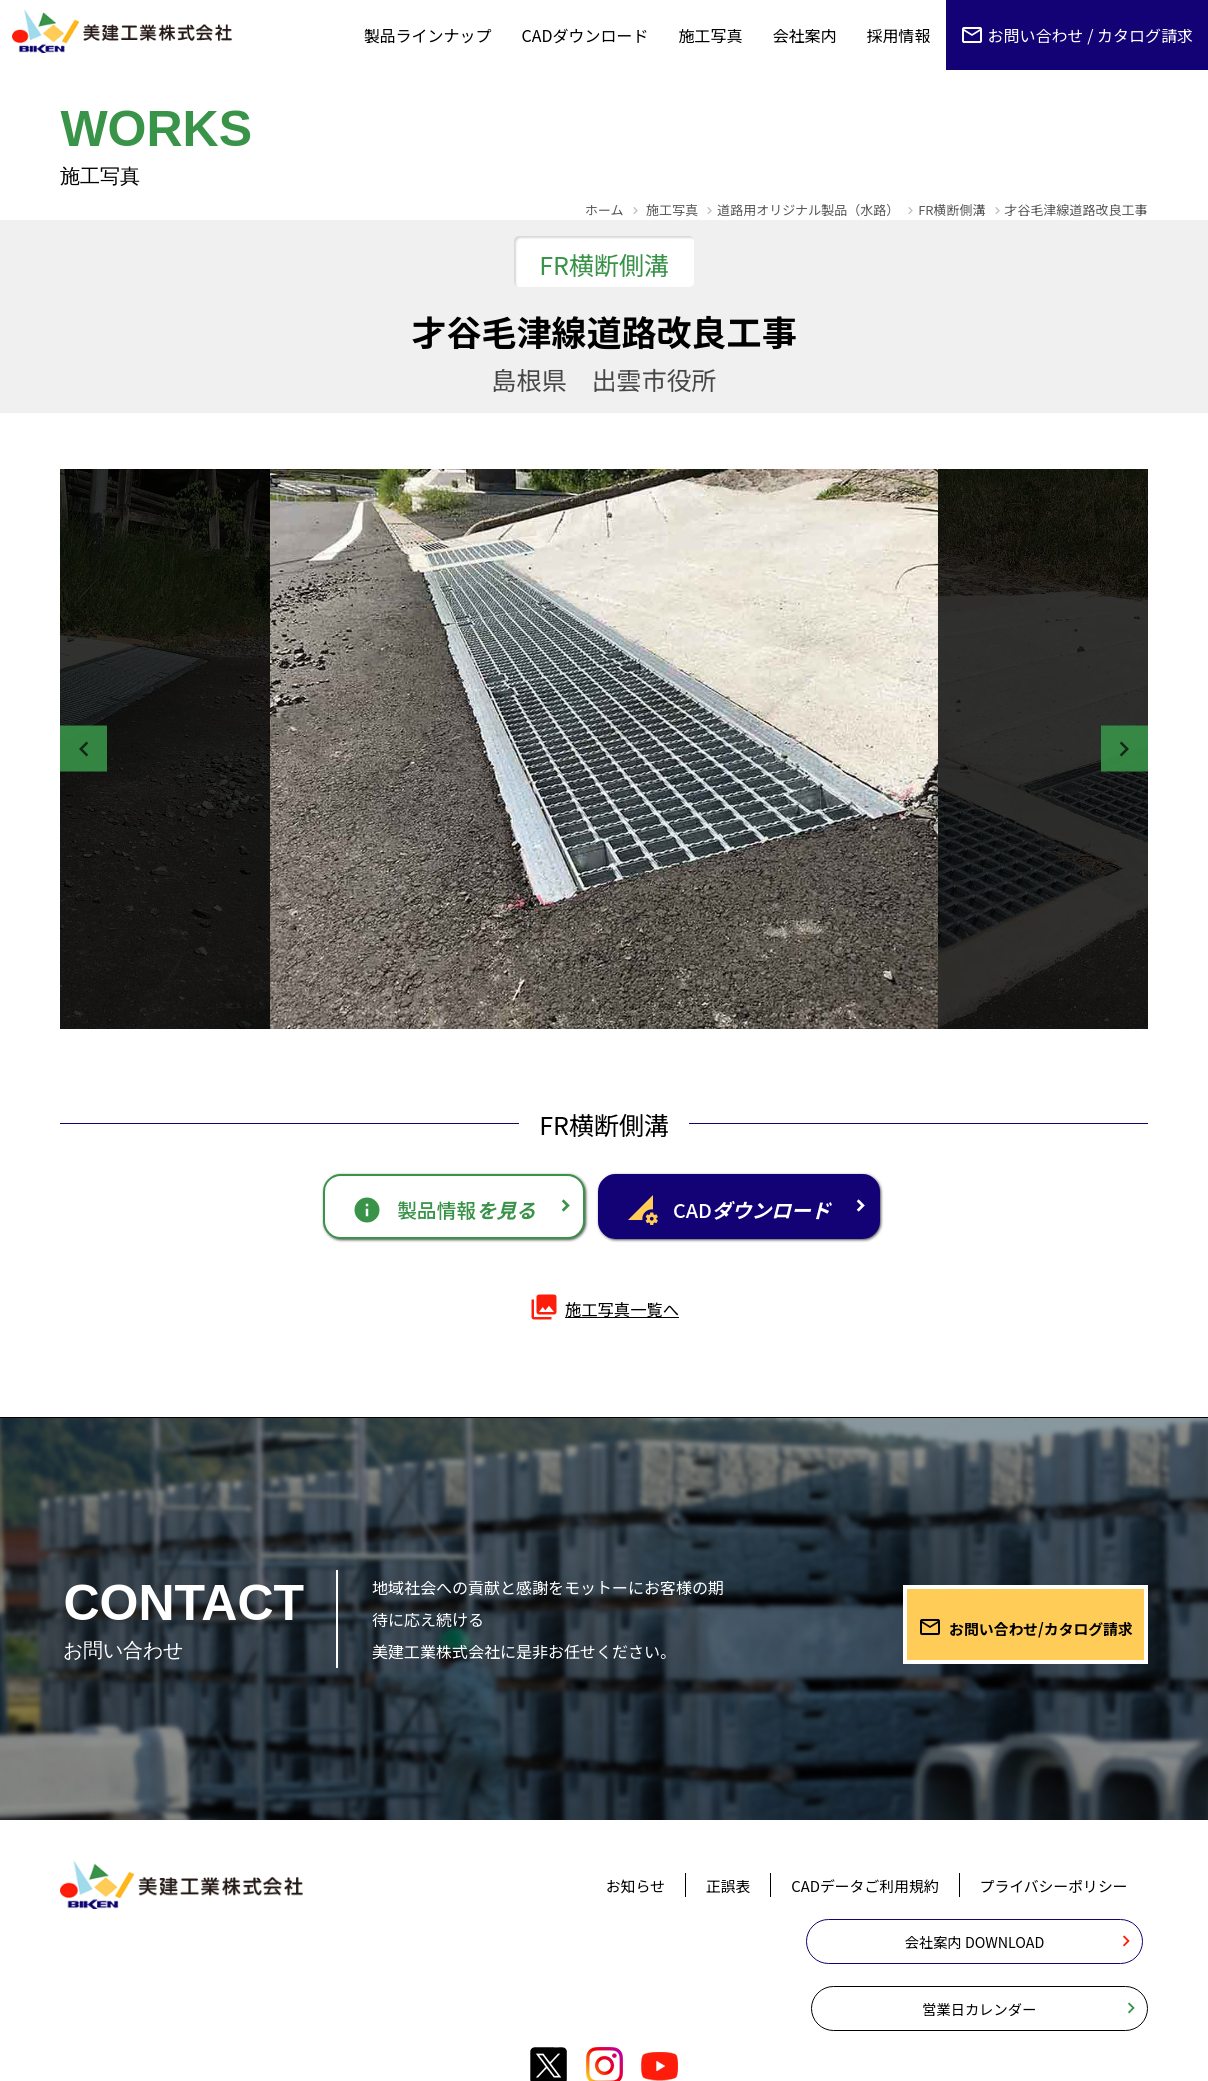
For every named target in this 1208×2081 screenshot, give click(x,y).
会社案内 (805, 35)
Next (1113, 749)
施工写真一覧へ (604, 1322)
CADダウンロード (585, 35)
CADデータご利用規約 (847, 1901)
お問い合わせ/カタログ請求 (1012, 1629)
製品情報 (402, 1212)
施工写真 (711, 35)
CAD (775, 1212)
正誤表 (703, 1901)
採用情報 (899, 35)
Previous (95, 749)
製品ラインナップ (428, 35)
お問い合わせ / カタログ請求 (1090, 35)
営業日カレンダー (1018, 1964)
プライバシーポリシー (1048, 1901)
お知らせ (606, 1901)
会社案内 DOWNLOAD (746, 1964)
